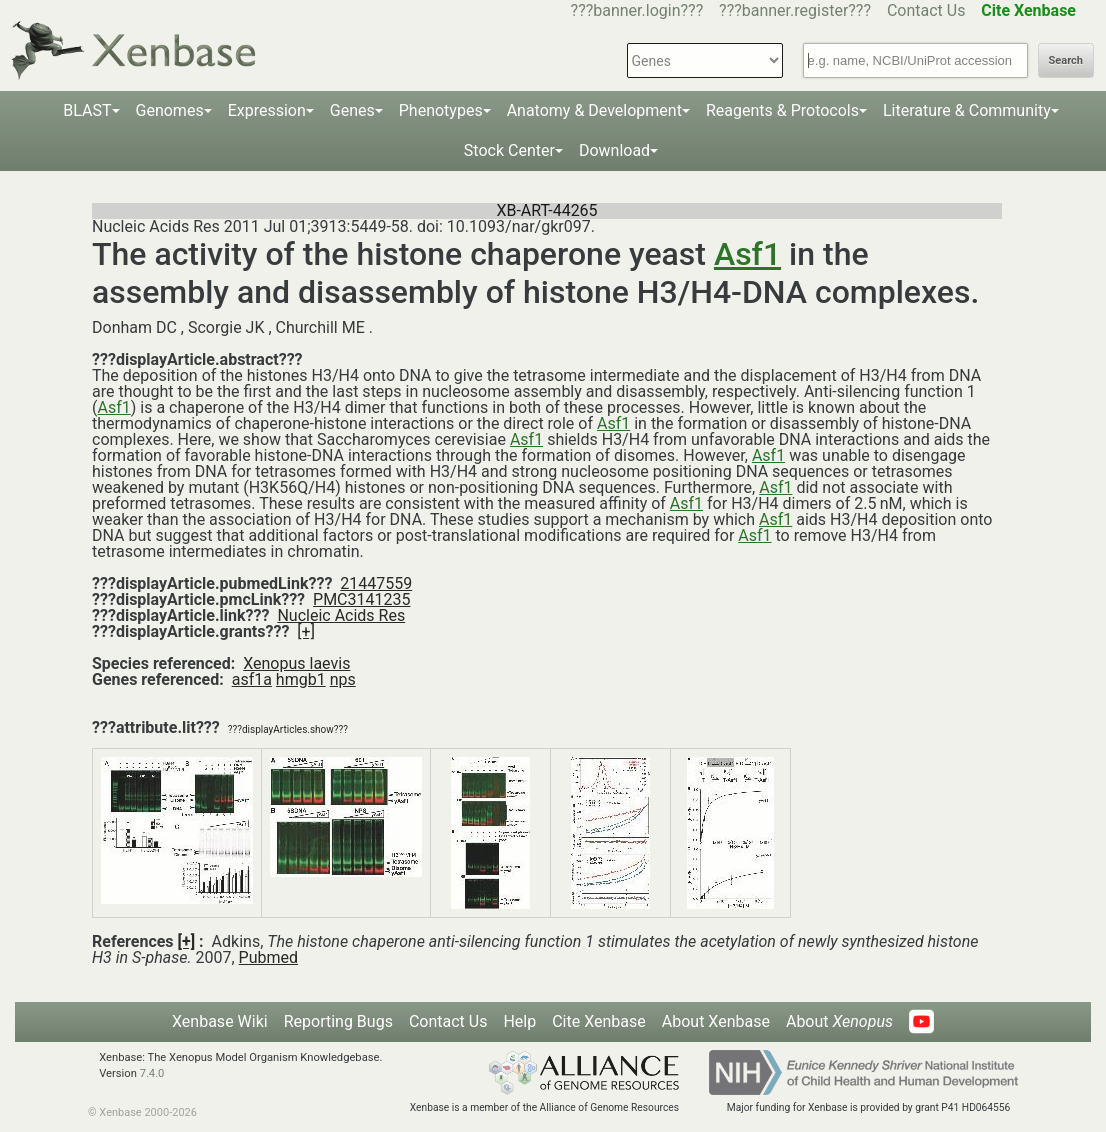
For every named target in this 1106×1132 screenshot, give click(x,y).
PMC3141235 (361, 599)
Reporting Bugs (338, 1021)
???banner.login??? (637, 10)
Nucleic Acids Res (341, 615)
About (839, 1021)
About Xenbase (716, 1021)
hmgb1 (301, 679)
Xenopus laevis (296, 663)
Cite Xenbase (599, 1021)
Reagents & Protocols (782, 110)
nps (343, 679)
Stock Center (509, 150)
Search (1066, 60)
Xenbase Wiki (220, 1021)
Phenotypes (441, 110)
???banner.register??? (795, 10)
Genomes (170, 110)
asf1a (252, 679)
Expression (267, 110)
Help (519, 1021)
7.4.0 (152, 1073)
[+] (306, 631)
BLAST (87, 110)
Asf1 (747, 254)
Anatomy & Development (594, 110)
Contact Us (926, 10)
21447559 (376, 583)
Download (614, 150)
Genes (352, 110)
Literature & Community (967, 110)
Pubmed (268, 957)
